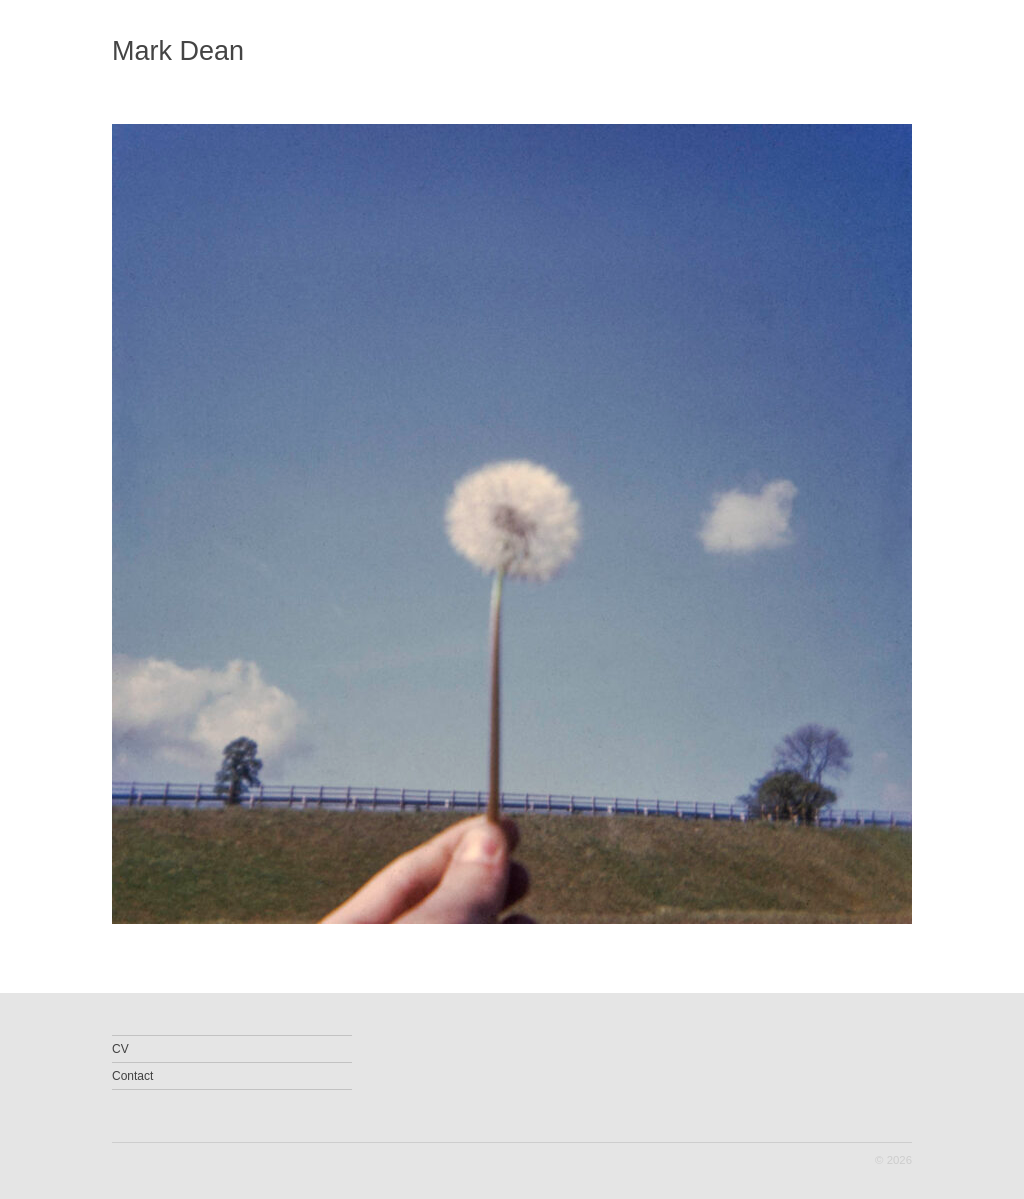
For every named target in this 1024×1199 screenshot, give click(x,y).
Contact (132, 1076)
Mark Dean (178, 51)
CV (120, 1049)
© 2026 (893, 1160)
